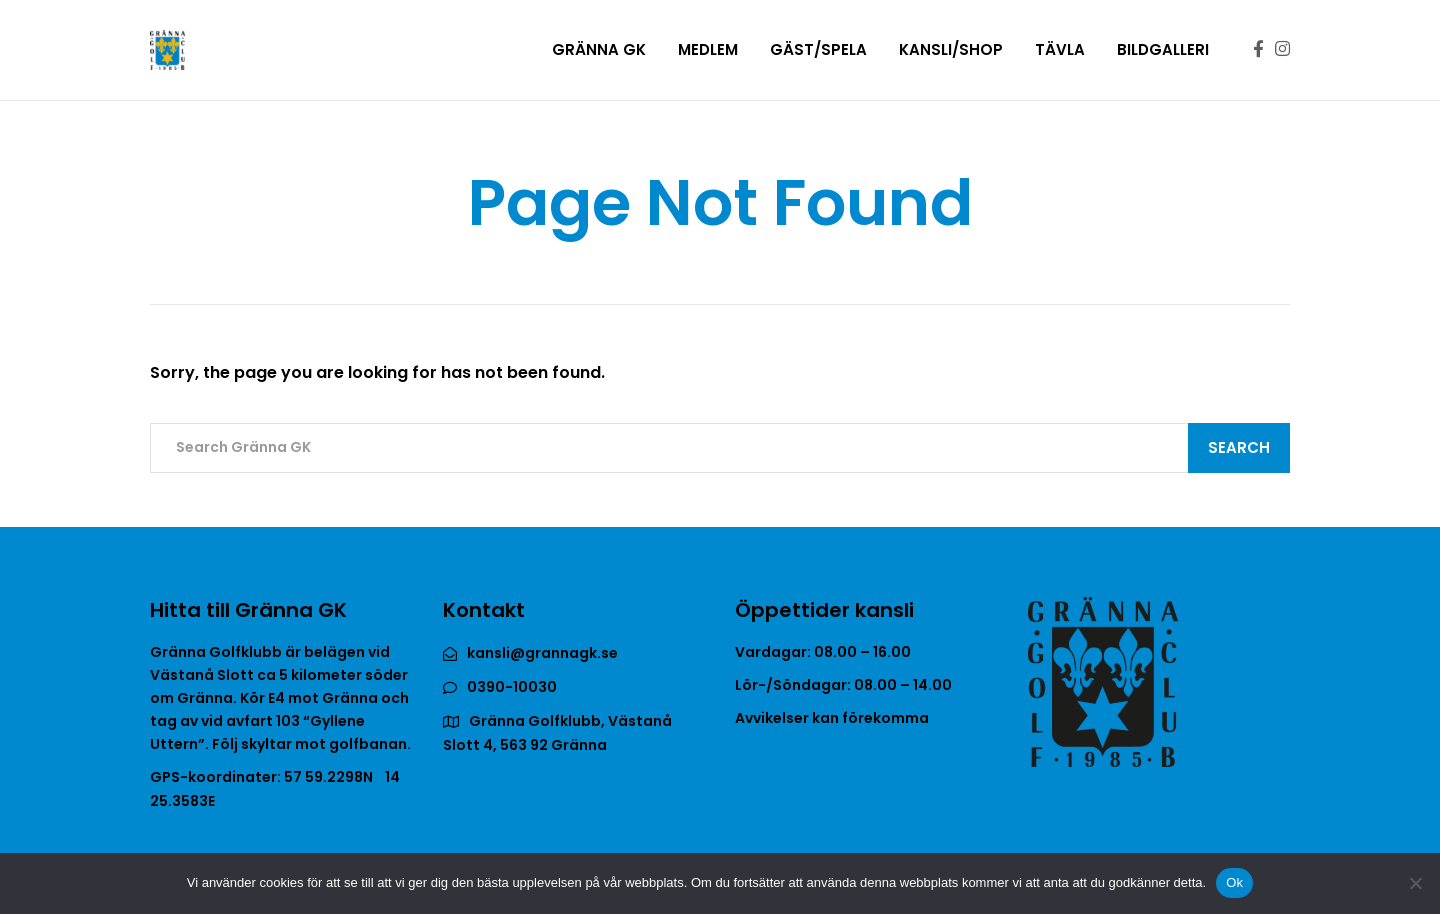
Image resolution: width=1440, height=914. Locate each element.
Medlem (708, 49)
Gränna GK (599, 49)
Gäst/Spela (818, 49)
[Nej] (1415, 883)
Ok (1234, 882)
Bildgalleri (1163, 49)
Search (1239, 447)
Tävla (1060, 49)
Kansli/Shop (951, 49)
